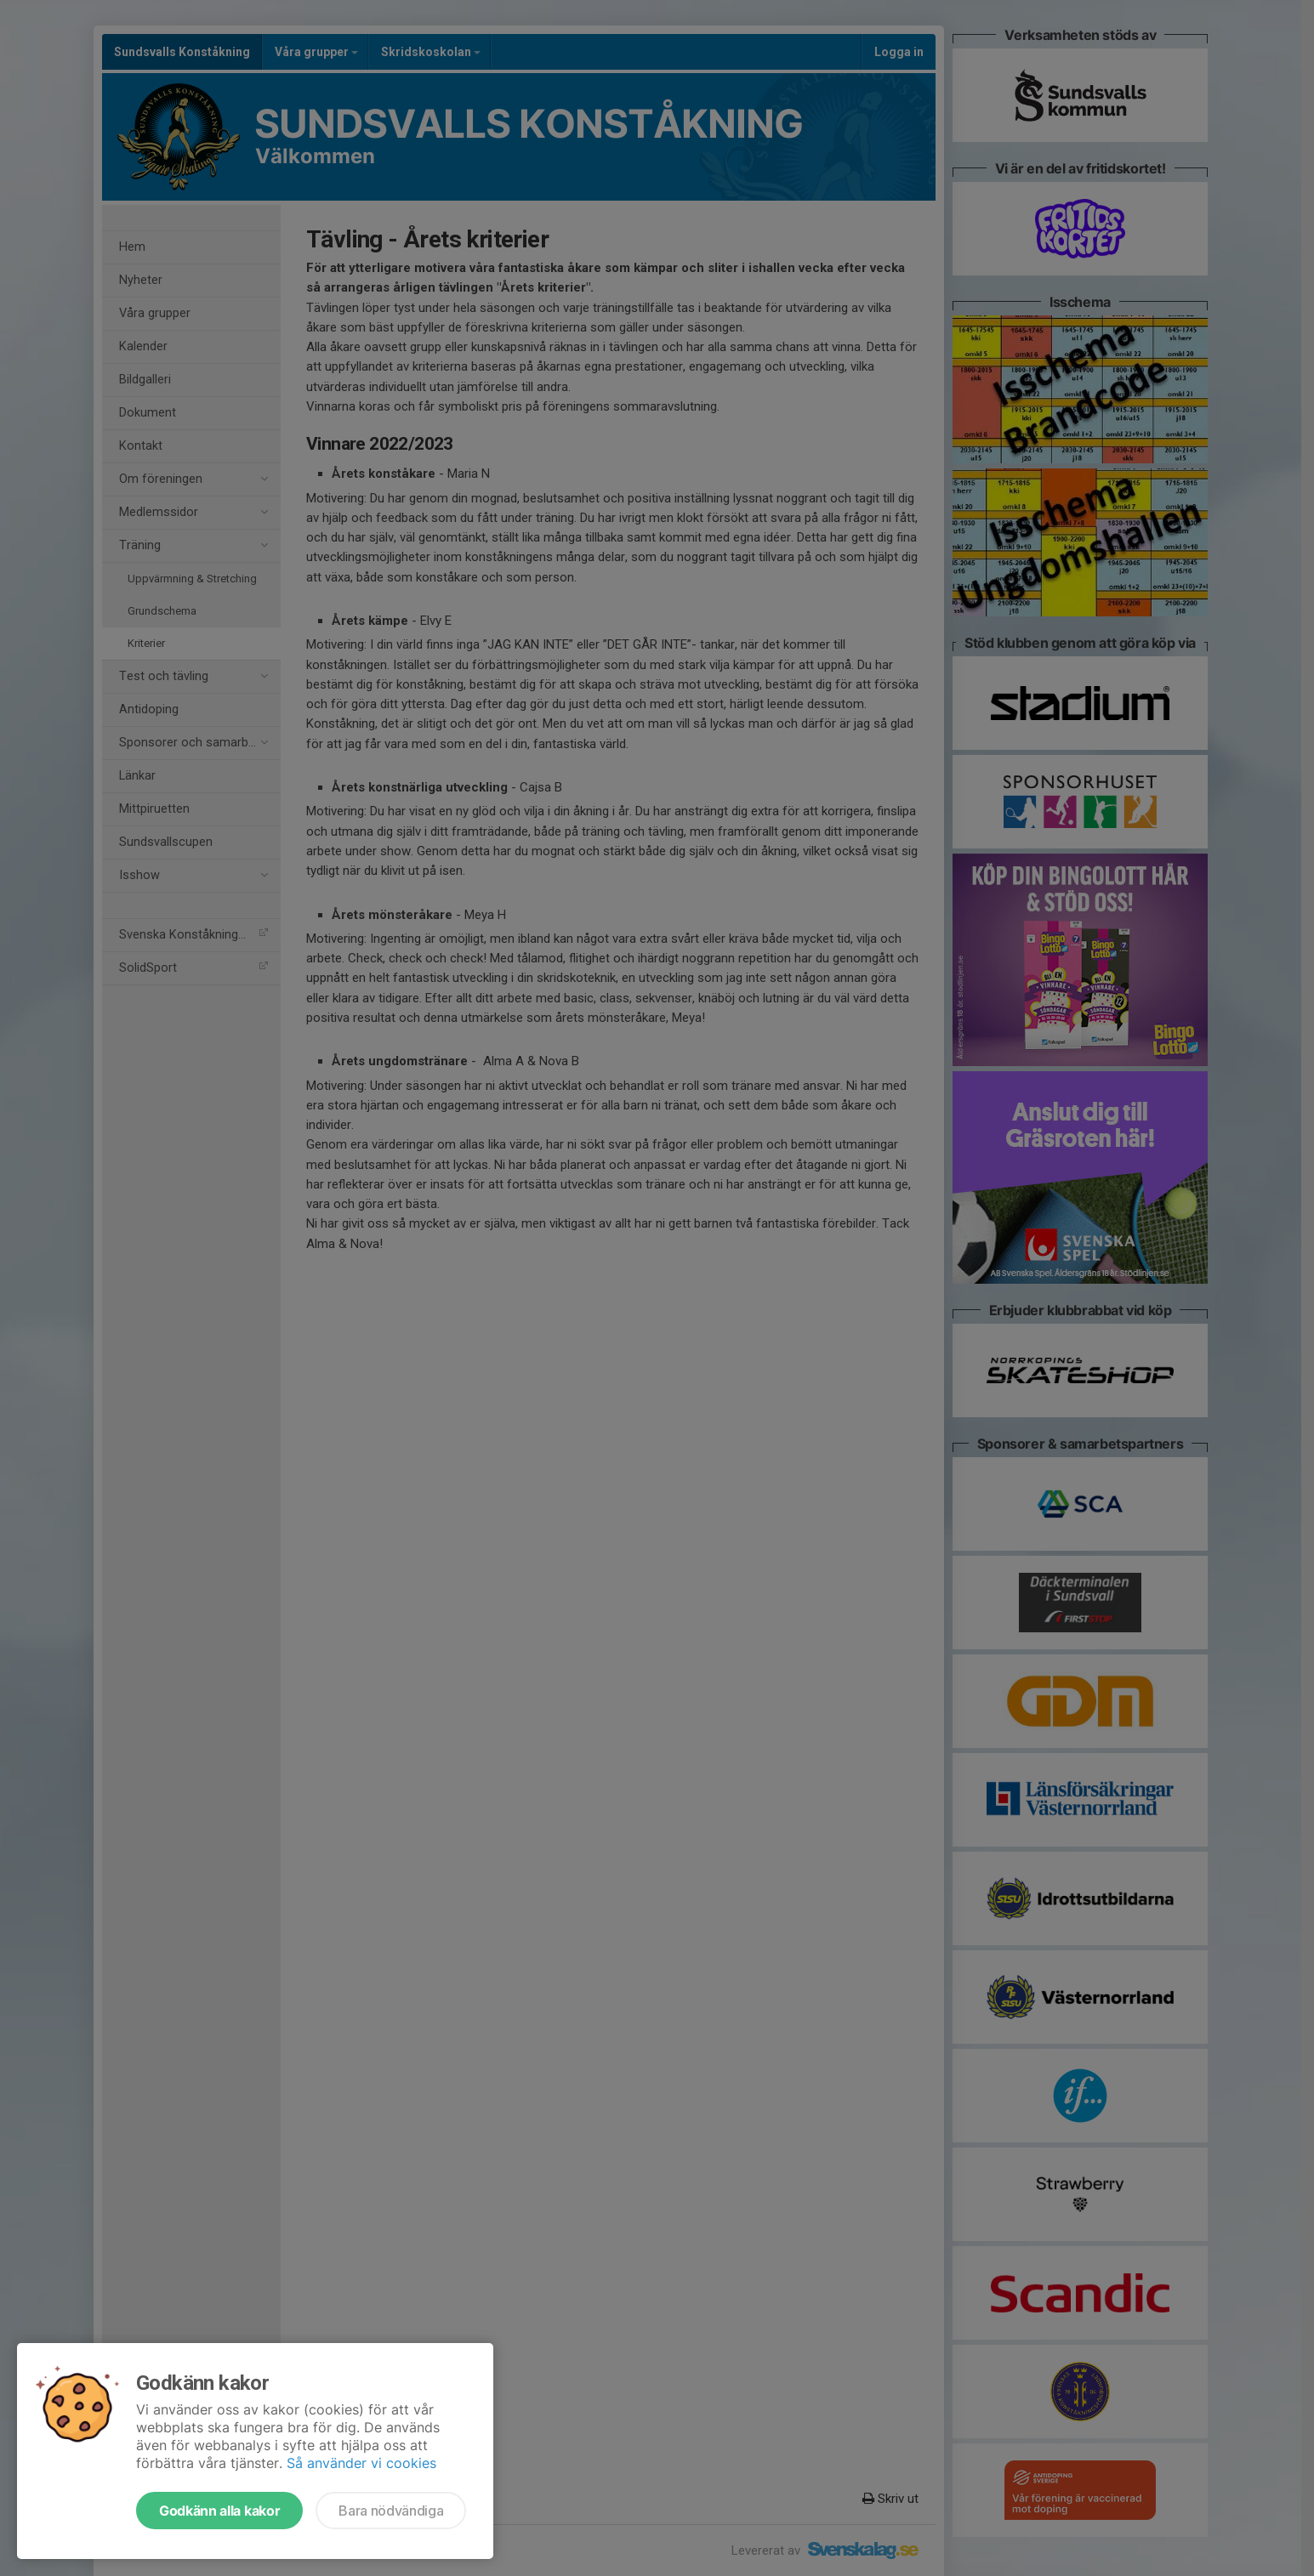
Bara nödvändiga (390, 2510)
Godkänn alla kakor (219, 2510)
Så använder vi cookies (361, 2462)
